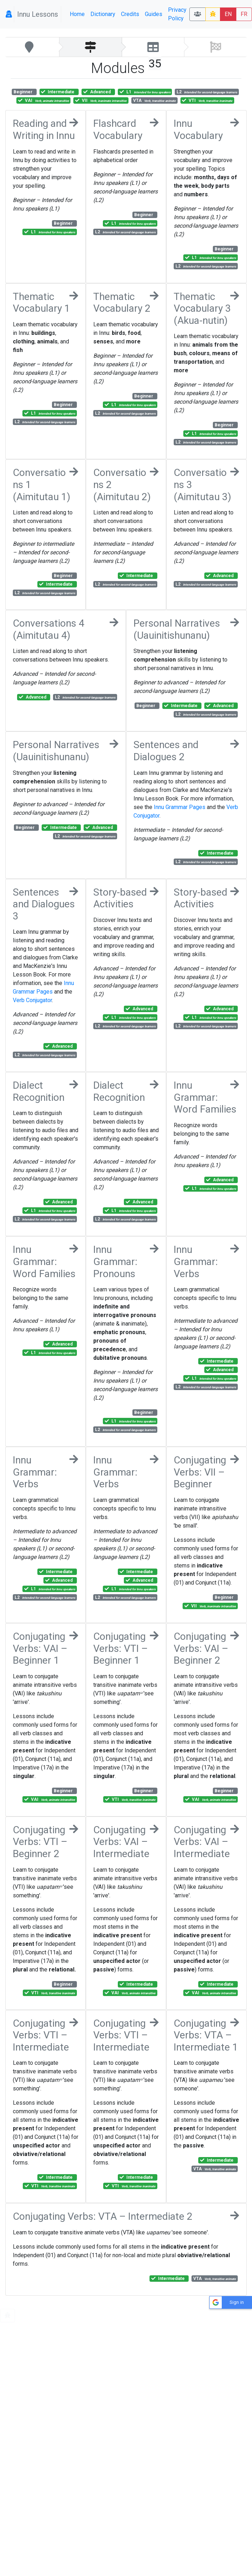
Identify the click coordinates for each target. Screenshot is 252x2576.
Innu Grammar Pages (179, 807)
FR (244, 14)
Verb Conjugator (32, 1000)
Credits (130, 14)
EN (228, 14)
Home (77, 14)
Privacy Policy (177, 14)
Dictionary (102, 14)
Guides (153, 14)
